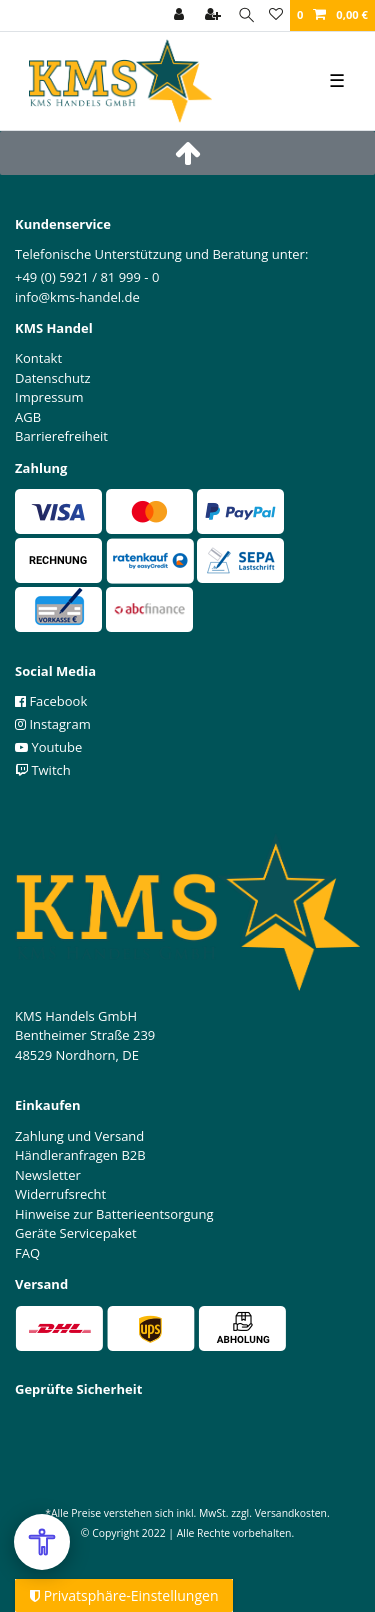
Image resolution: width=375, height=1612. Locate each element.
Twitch (43, 770)
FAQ (27, 1253)
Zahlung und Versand (79, 1136)
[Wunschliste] (276, 15)
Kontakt (38, 358)
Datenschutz (53, 378)
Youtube (48, 747)
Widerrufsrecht (60, 1194)
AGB (28, 417)
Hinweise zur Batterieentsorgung (114, 1214)
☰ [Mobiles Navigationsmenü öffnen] (337, 80)
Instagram (53, 724)
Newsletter (48, 1175)
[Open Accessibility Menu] (42, 1542)
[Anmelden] (181, 15)
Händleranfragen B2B (80, 1155)
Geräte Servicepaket (76, 1233)
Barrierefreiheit (61, 436)
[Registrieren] (215, 15)
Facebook (51, 701)
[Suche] (246, 15)
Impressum (49, 397)
